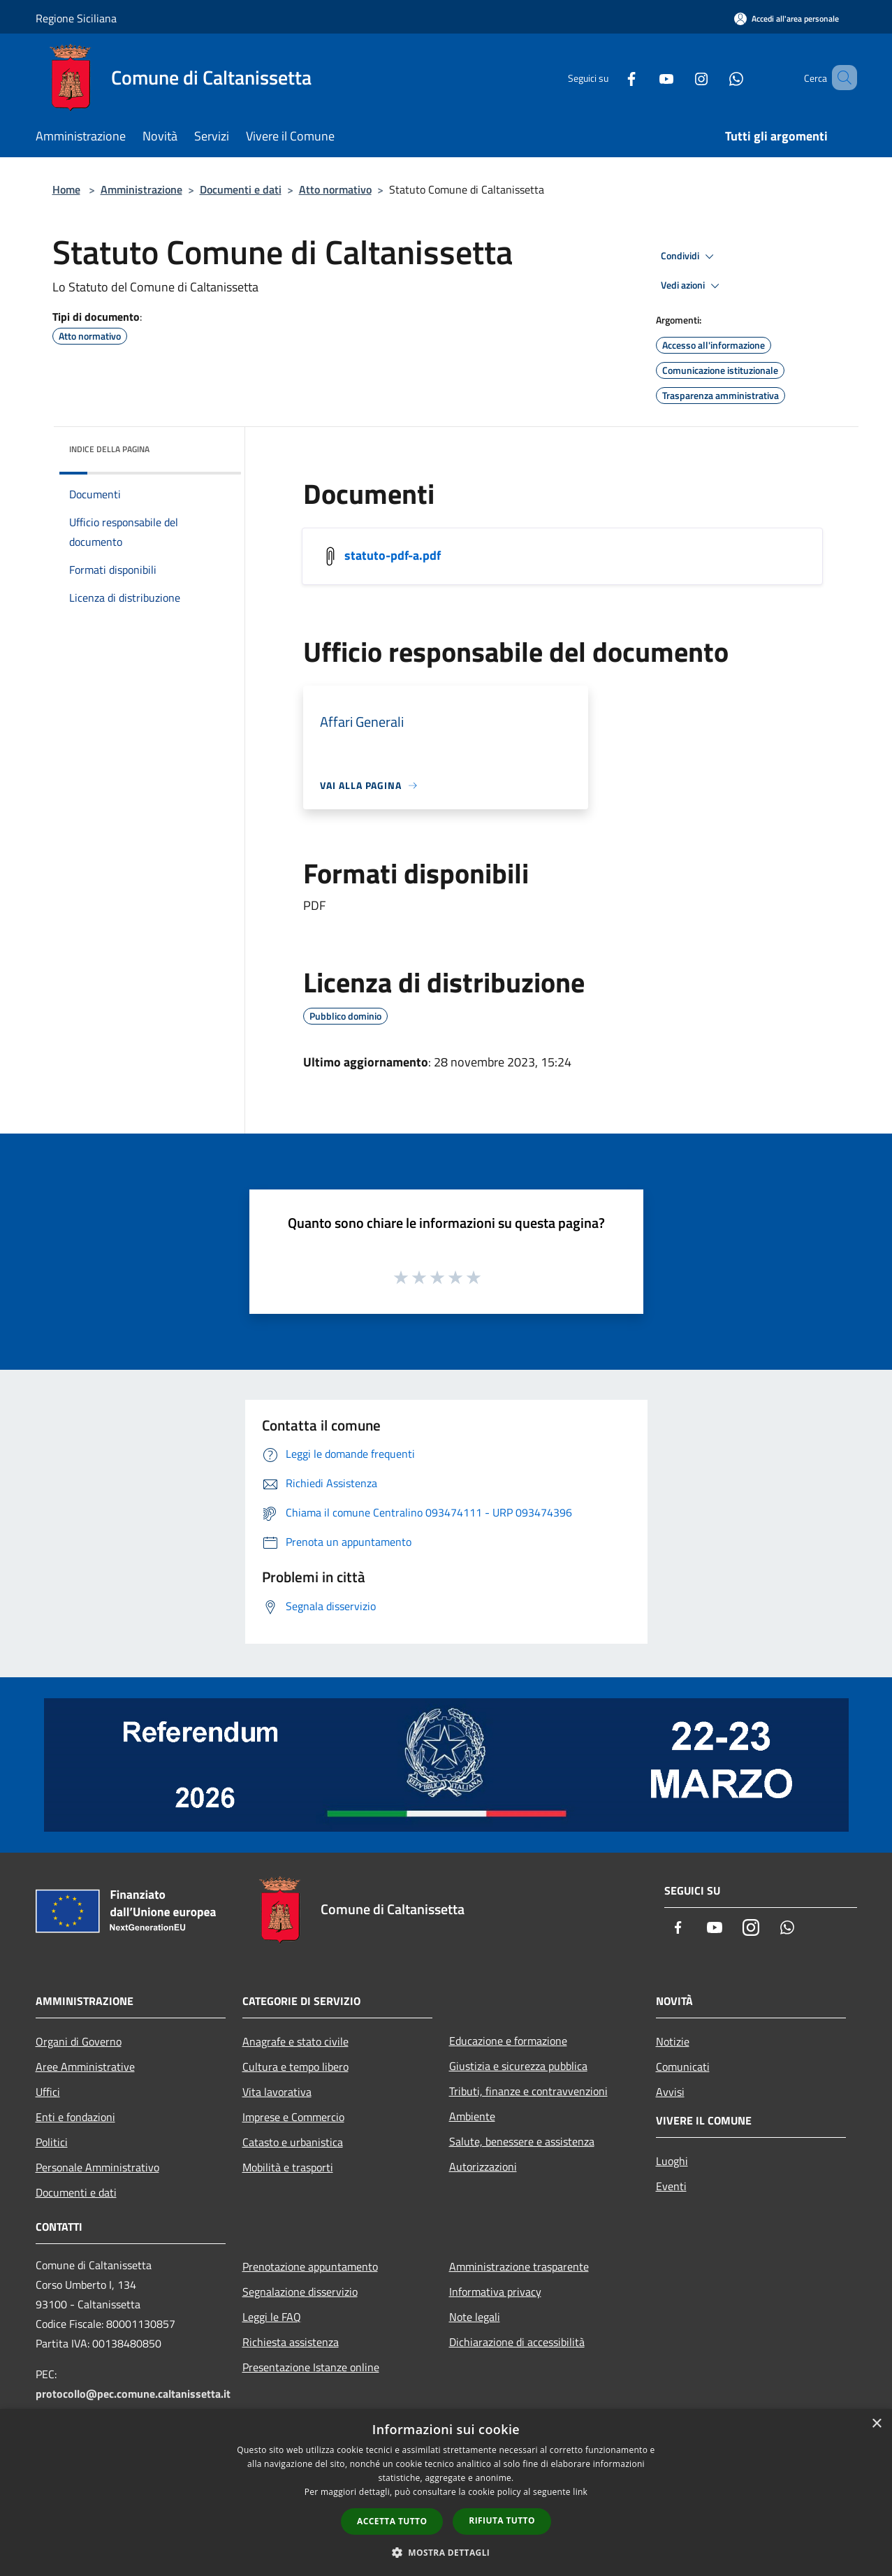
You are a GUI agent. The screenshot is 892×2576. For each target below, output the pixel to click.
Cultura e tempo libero (295, 2066)
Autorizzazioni (483, 2166)
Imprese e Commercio (293, 2116)
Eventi (671, 2186)
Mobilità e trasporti (287, 2167)
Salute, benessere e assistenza (521, 2141)
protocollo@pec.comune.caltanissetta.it (133, 2393)
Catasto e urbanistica (292, 2142)
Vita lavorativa (277, 2091)
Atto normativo (335, 189)
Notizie (672, 2041)
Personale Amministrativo (97, 2167)
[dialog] (446, 2492)
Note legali (474, 2316)
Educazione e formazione (508, 2040)
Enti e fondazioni (75, 2116)
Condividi (689, 256)
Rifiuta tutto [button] (502, 2520)
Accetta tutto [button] (392, 2521)
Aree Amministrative (85, 2066)
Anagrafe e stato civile (295, 2041)
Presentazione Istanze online (310, 2367)
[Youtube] (646, 77)
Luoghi (672, 2160)
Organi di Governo (79, 2041)
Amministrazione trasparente (519, 2266)
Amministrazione (141, 189)
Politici (52, 2142)
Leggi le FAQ (271, 2316)
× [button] (876, 2424)
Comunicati (683, 2066)
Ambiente (472, 2116)
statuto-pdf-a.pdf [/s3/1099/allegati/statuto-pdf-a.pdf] (392, 555)
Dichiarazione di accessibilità (517, 2341)
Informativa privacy (495, 2291)
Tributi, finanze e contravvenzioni (528, 2091)
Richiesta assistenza (290, 2341)
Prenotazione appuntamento (310, 2266)
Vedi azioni (692, 285)
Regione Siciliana (76, 18)
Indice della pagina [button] (109, 449)
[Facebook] (611, 77)
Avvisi (670, 2091)
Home (66, 189)
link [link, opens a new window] (580, 2492)
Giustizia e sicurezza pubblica (518, 2065)
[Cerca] (840, 77)
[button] (446, 2552)
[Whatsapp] (716, 77)
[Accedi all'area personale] (786, 18)
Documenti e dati (241, 189)
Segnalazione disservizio (300, 2291)
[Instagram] (681, 77)
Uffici (48, 2091)
